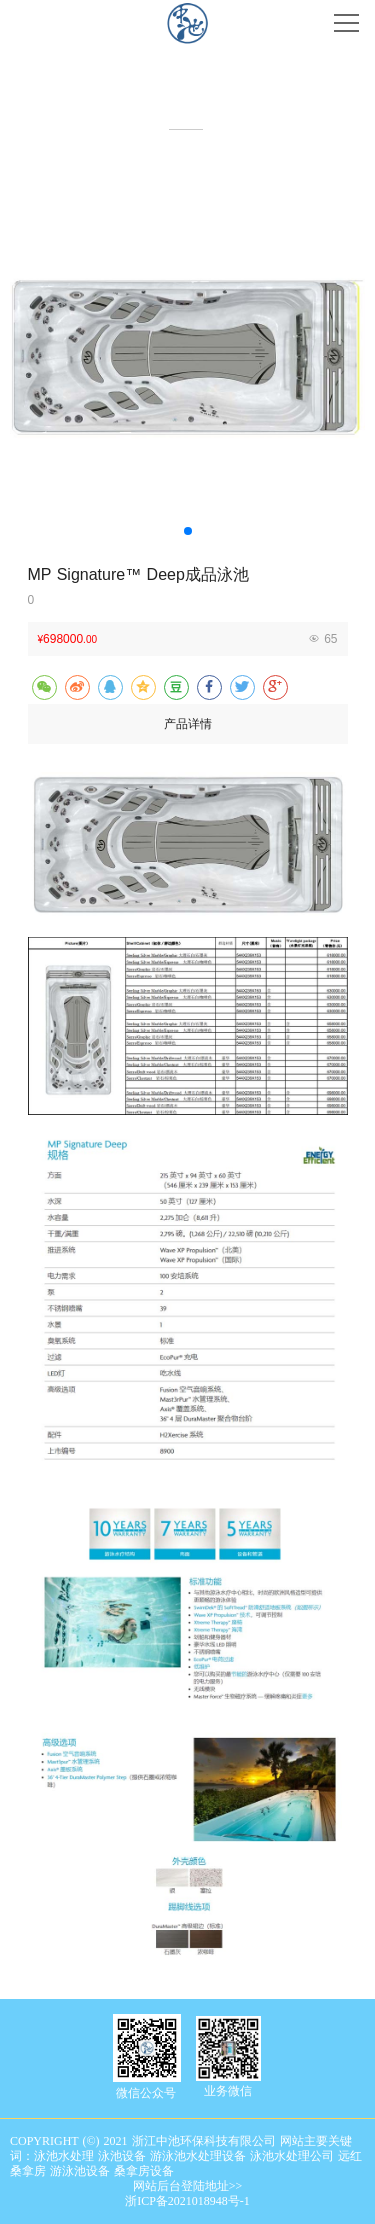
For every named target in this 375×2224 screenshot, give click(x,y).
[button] (188, 531)
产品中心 (188, 99)
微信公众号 (146, 2093)
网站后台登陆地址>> (188, 2186)
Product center (187, 116)
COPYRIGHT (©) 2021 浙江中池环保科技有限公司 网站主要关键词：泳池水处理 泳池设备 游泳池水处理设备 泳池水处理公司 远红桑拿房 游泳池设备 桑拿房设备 (186, 2156)
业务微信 (228, 2091)
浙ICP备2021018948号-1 (187, 2201)
